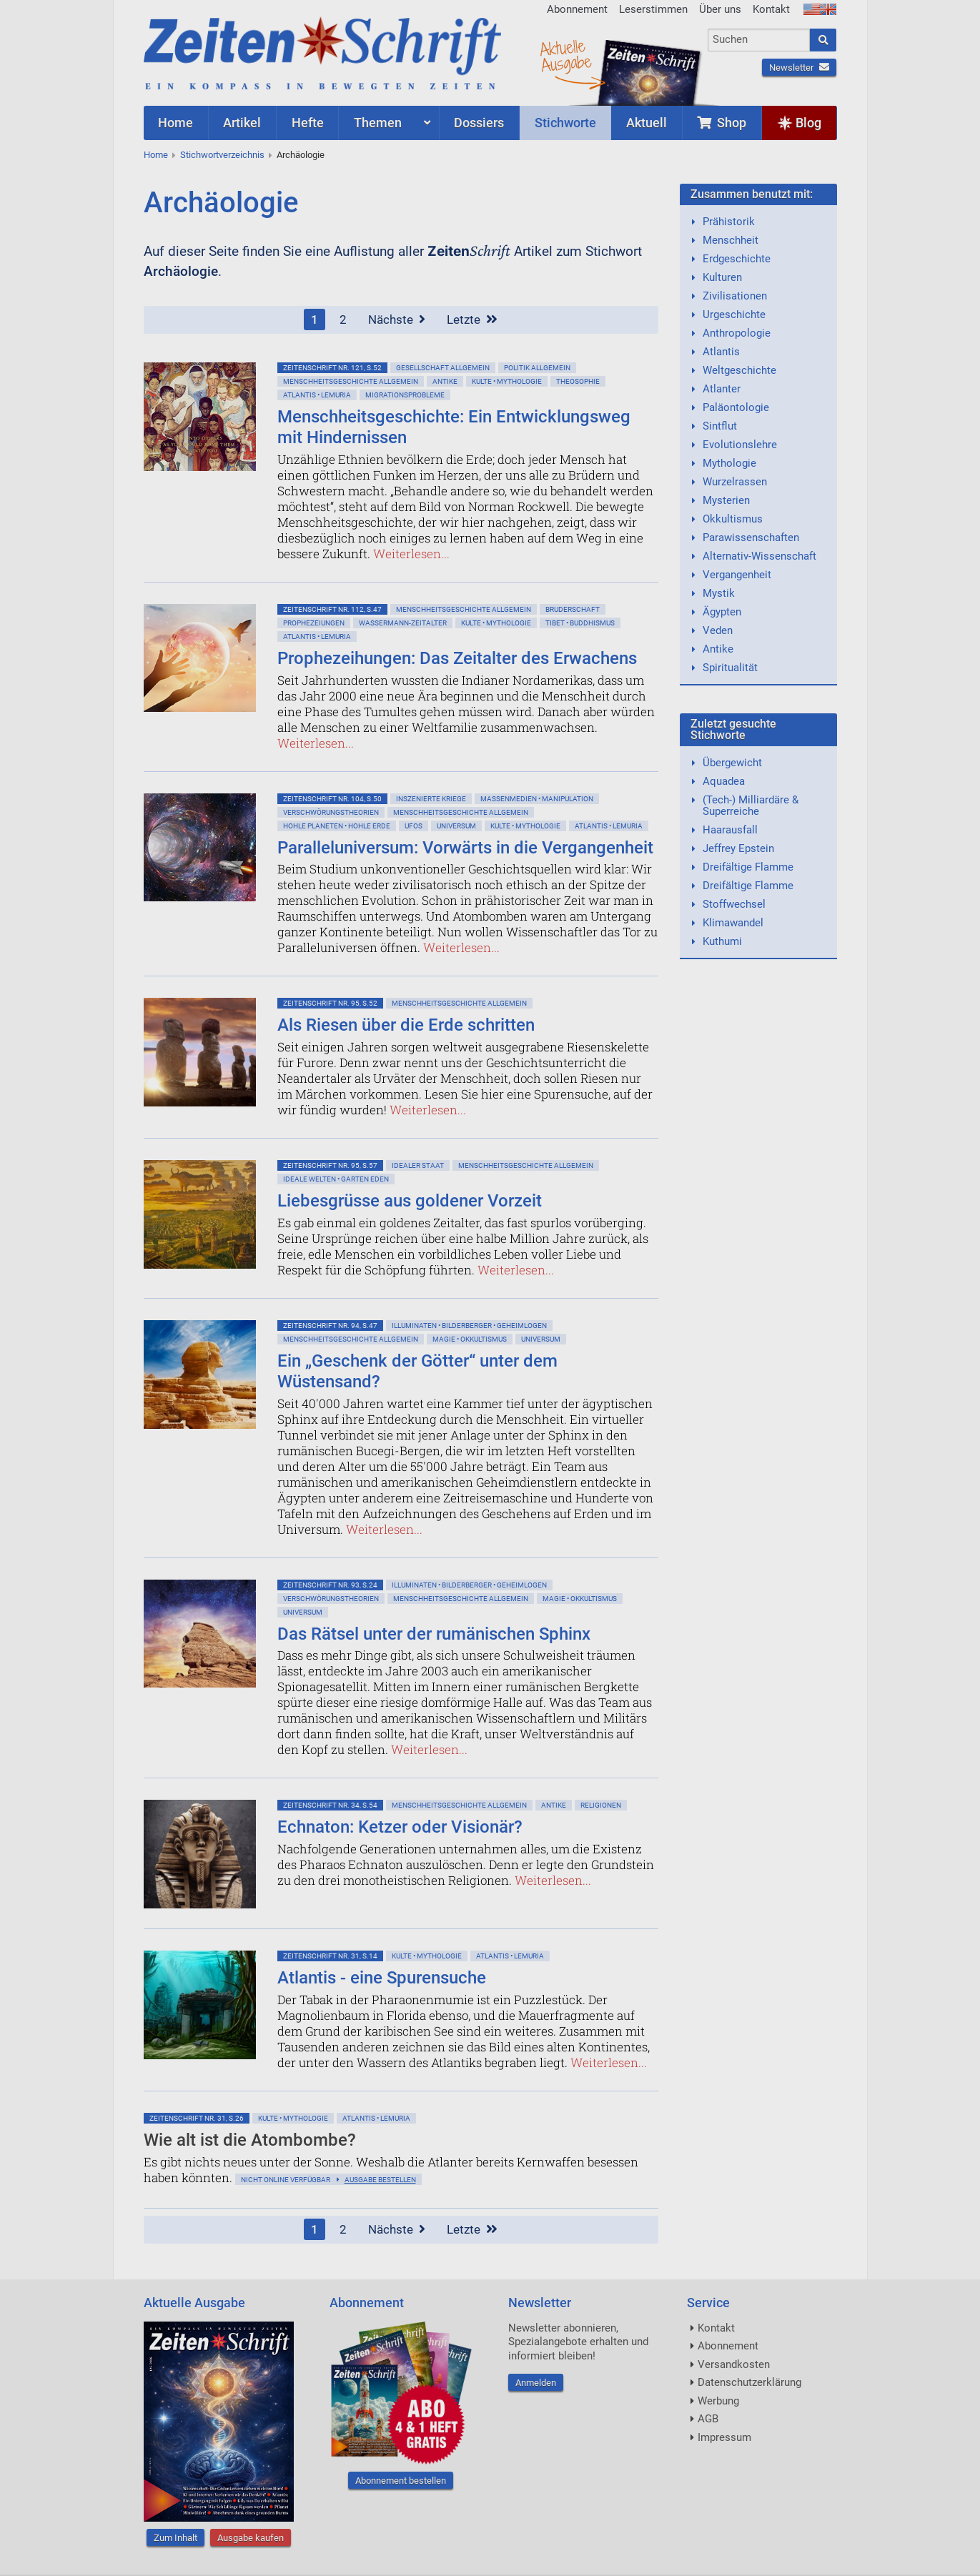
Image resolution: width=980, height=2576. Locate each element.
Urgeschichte (734, 314)
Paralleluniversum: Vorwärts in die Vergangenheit (465, 848)
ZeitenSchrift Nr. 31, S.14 (330, 1956)
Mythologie (729, 463)
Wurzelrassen (735, 481)
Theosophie (578, 381)
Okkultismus (733, 518)
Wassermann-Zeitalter (403, 623)
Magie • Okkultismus (469, 1339)
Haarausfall (730, 829)
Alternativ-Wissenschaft (759, 556)
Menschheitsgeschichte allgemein (350, 381)
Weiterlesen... (411, 553)
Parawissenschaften (751, 537)
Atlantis (721, 351)
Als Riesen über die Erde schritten (406, 1025)
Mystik (719, 593)
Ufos (413, 826)
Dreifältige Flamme (748, 867)
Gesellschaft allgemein (443, 368)
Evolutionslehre (740, 444)
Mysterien (726, 500)
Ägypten (722, 611)
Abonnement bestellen (400, 2480)
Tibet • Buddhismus (580, 623)
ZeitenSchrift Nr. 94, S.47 (330, 1325)
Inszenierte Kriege (431, 799)
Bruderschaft (572, 609)
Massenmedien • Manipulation (536, 799)
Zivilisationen (735, 295)
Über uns (720, 9)
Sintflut (720, 426)
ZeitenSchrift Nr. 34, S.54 (330, 1805)
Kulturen (722, 277)
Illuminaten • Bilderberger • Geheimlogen (469, 1325)
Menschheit (730, 240)
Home (156, 154)
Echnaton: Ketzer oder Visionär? (400, 1827)
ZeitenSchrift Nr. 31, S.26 (196, 2118)
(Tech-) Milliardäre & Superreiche (750, 805)
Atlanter (722, 388)
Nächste (396, 319)
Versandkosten (734, 2364)
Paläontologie (736, 407)
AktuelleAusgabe (565, 56)
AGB (708, 2418)
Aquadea (724, 781)
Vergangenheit (737, 574)
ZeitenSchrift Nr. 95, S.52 (330, 1003)
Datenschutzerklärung (749, 2382)
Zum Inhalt (175, 2537)
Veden (718, 630)
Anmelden (535, 2382)
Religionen (600, 1805)
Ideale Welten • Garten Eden (336, 1179)
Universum (456, 826)
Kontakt (771, 9)
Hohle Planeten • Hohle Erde (336, 826)
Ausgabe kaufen (250, 2537)
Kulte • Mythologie (507, 381)
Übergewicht (732, 762)
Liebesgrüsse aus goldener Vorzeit (409, 1201)
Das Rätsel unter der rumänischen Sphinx (433, 1634)
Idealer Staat (418, 1165)
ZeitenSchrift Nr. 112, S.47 (332, 609)
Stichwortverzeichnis (222, 154)
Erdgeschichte (737, 258)
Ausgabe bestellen (380, 2180)
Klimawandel (733, 922)
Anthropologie (737, 333)
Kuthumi (722, 941)
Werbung (718, 2400)
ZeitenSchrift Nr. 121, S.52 (332, 368)
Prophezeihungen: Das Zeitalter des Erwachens (457, 658)
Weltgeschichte (739, 370)
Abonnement (577, 9)
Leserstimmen (653, 9)
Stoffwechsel (734, 904)
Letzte (472, 319)
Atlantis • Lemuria (317, 395)
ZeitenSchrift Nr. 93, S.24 (330, 1585)
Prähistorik (729, 221)
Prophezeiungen (314, 623)
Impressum (724, 2437)
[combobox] (759, 40)
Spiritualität (730, 667)
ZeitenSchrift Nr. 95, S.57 (330, 1165)
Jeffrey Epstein (738, 848)
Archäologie (301, 154)
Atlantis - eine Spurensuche (381, 1978)
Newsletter (799, 67)
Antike (444, 381)
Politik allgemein (537, 368)
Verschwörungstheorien (331, 812)
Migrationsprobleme (405, 395)
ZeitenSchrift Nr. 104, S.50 (332, 799)
